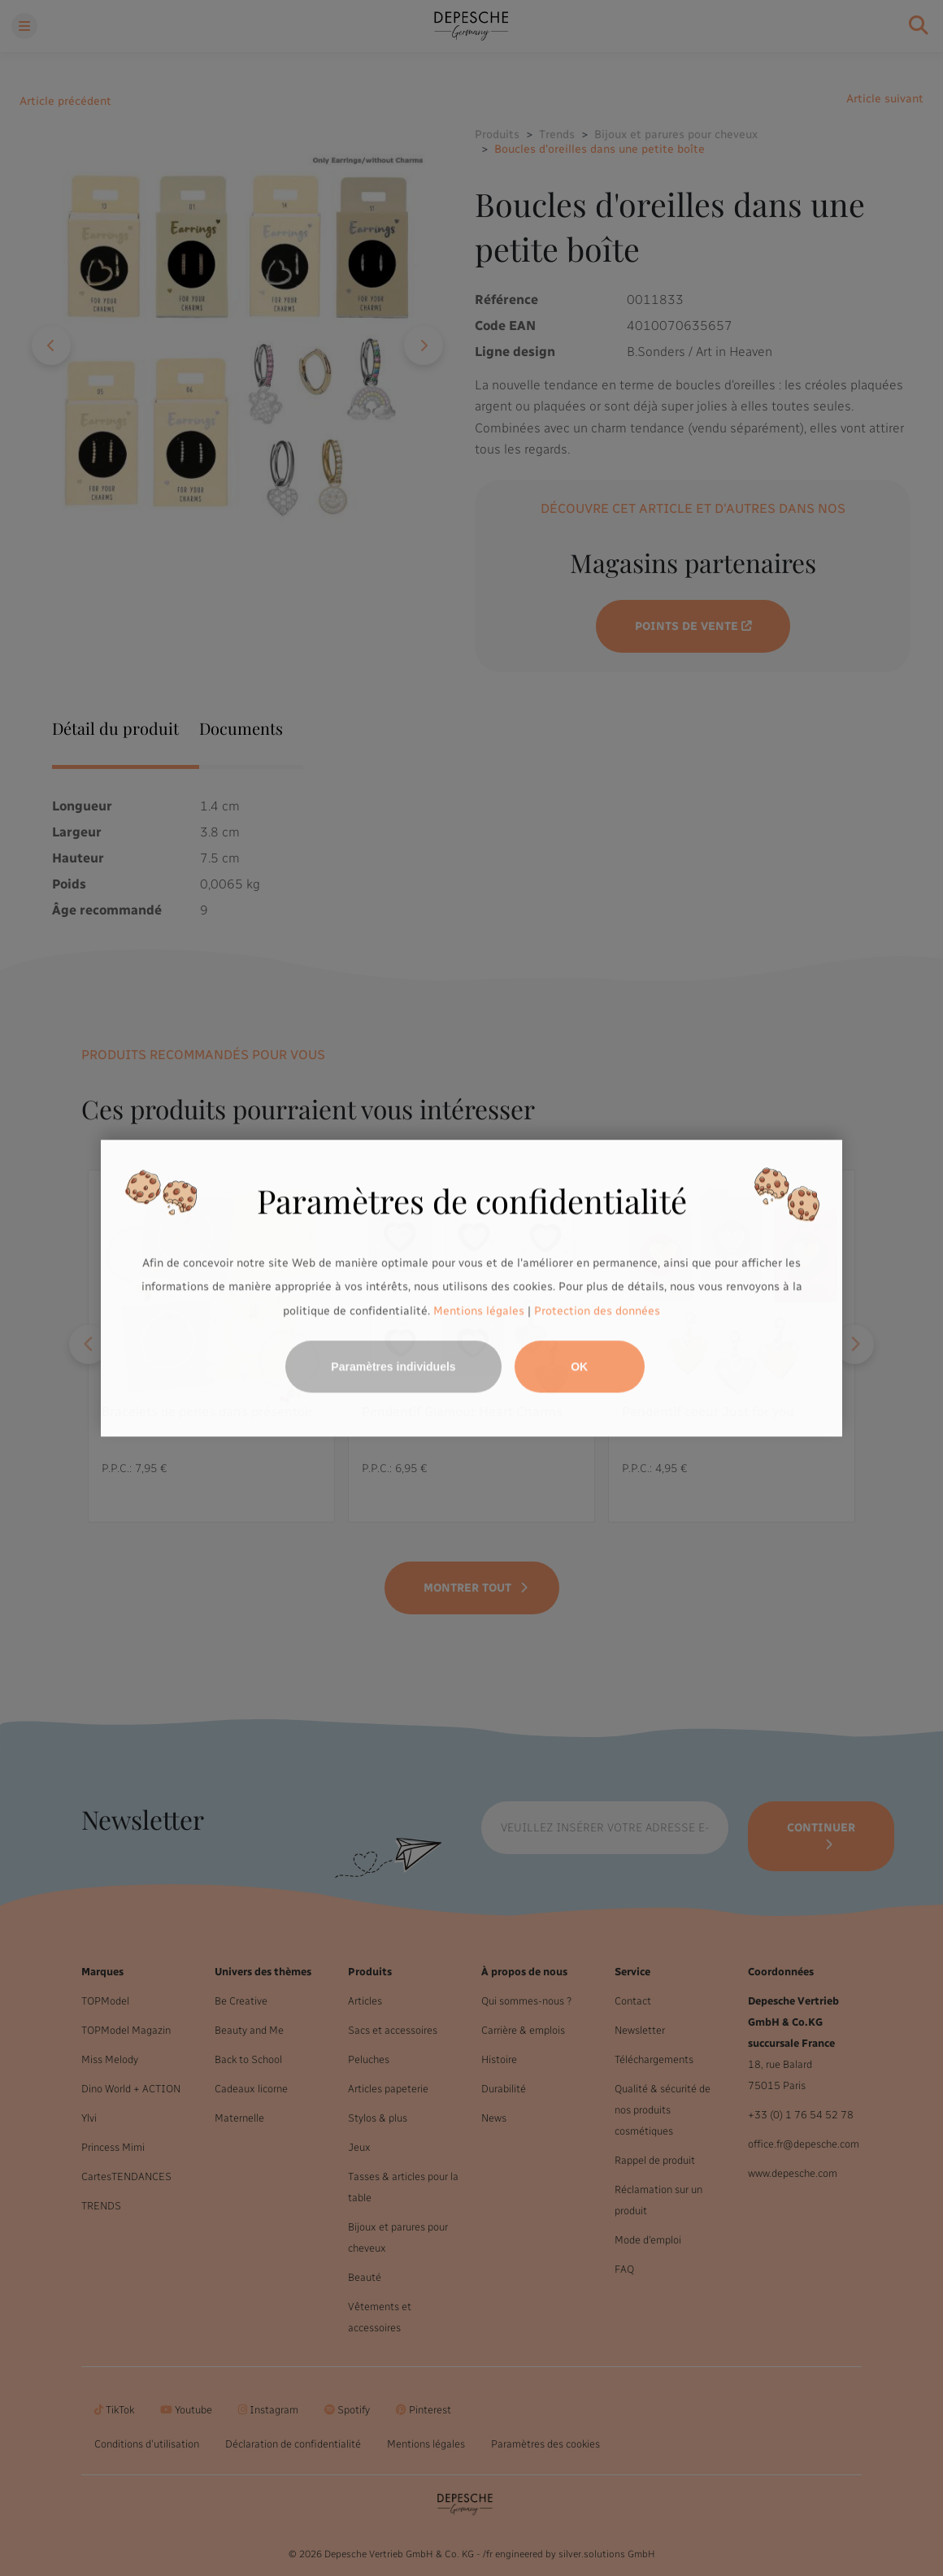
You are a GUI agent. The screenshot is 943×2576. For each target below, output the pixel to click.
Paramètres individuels (393, 1366)
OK (579, 1366)
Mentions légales (478, 1311)
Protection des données (597, 1311)
